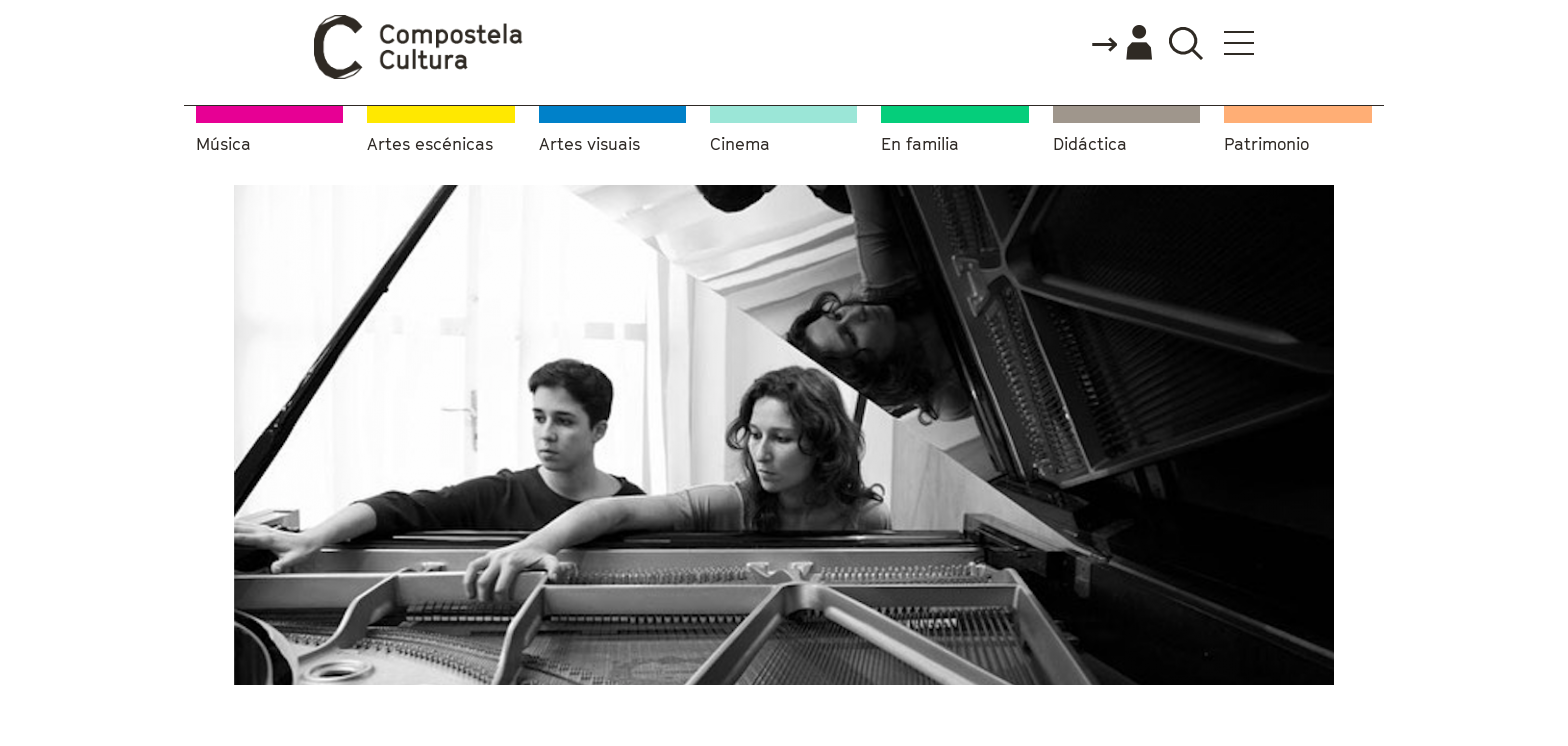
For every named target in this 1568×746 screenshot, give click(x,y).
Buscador (1185, 42)
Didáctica (1090, 144)
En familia (920, 144)
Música (223, 144)
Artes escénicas (430, 144)
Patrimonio (1266, 144)
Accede (1121, 44)
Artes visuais (589, 144)
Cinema (740, 144)
